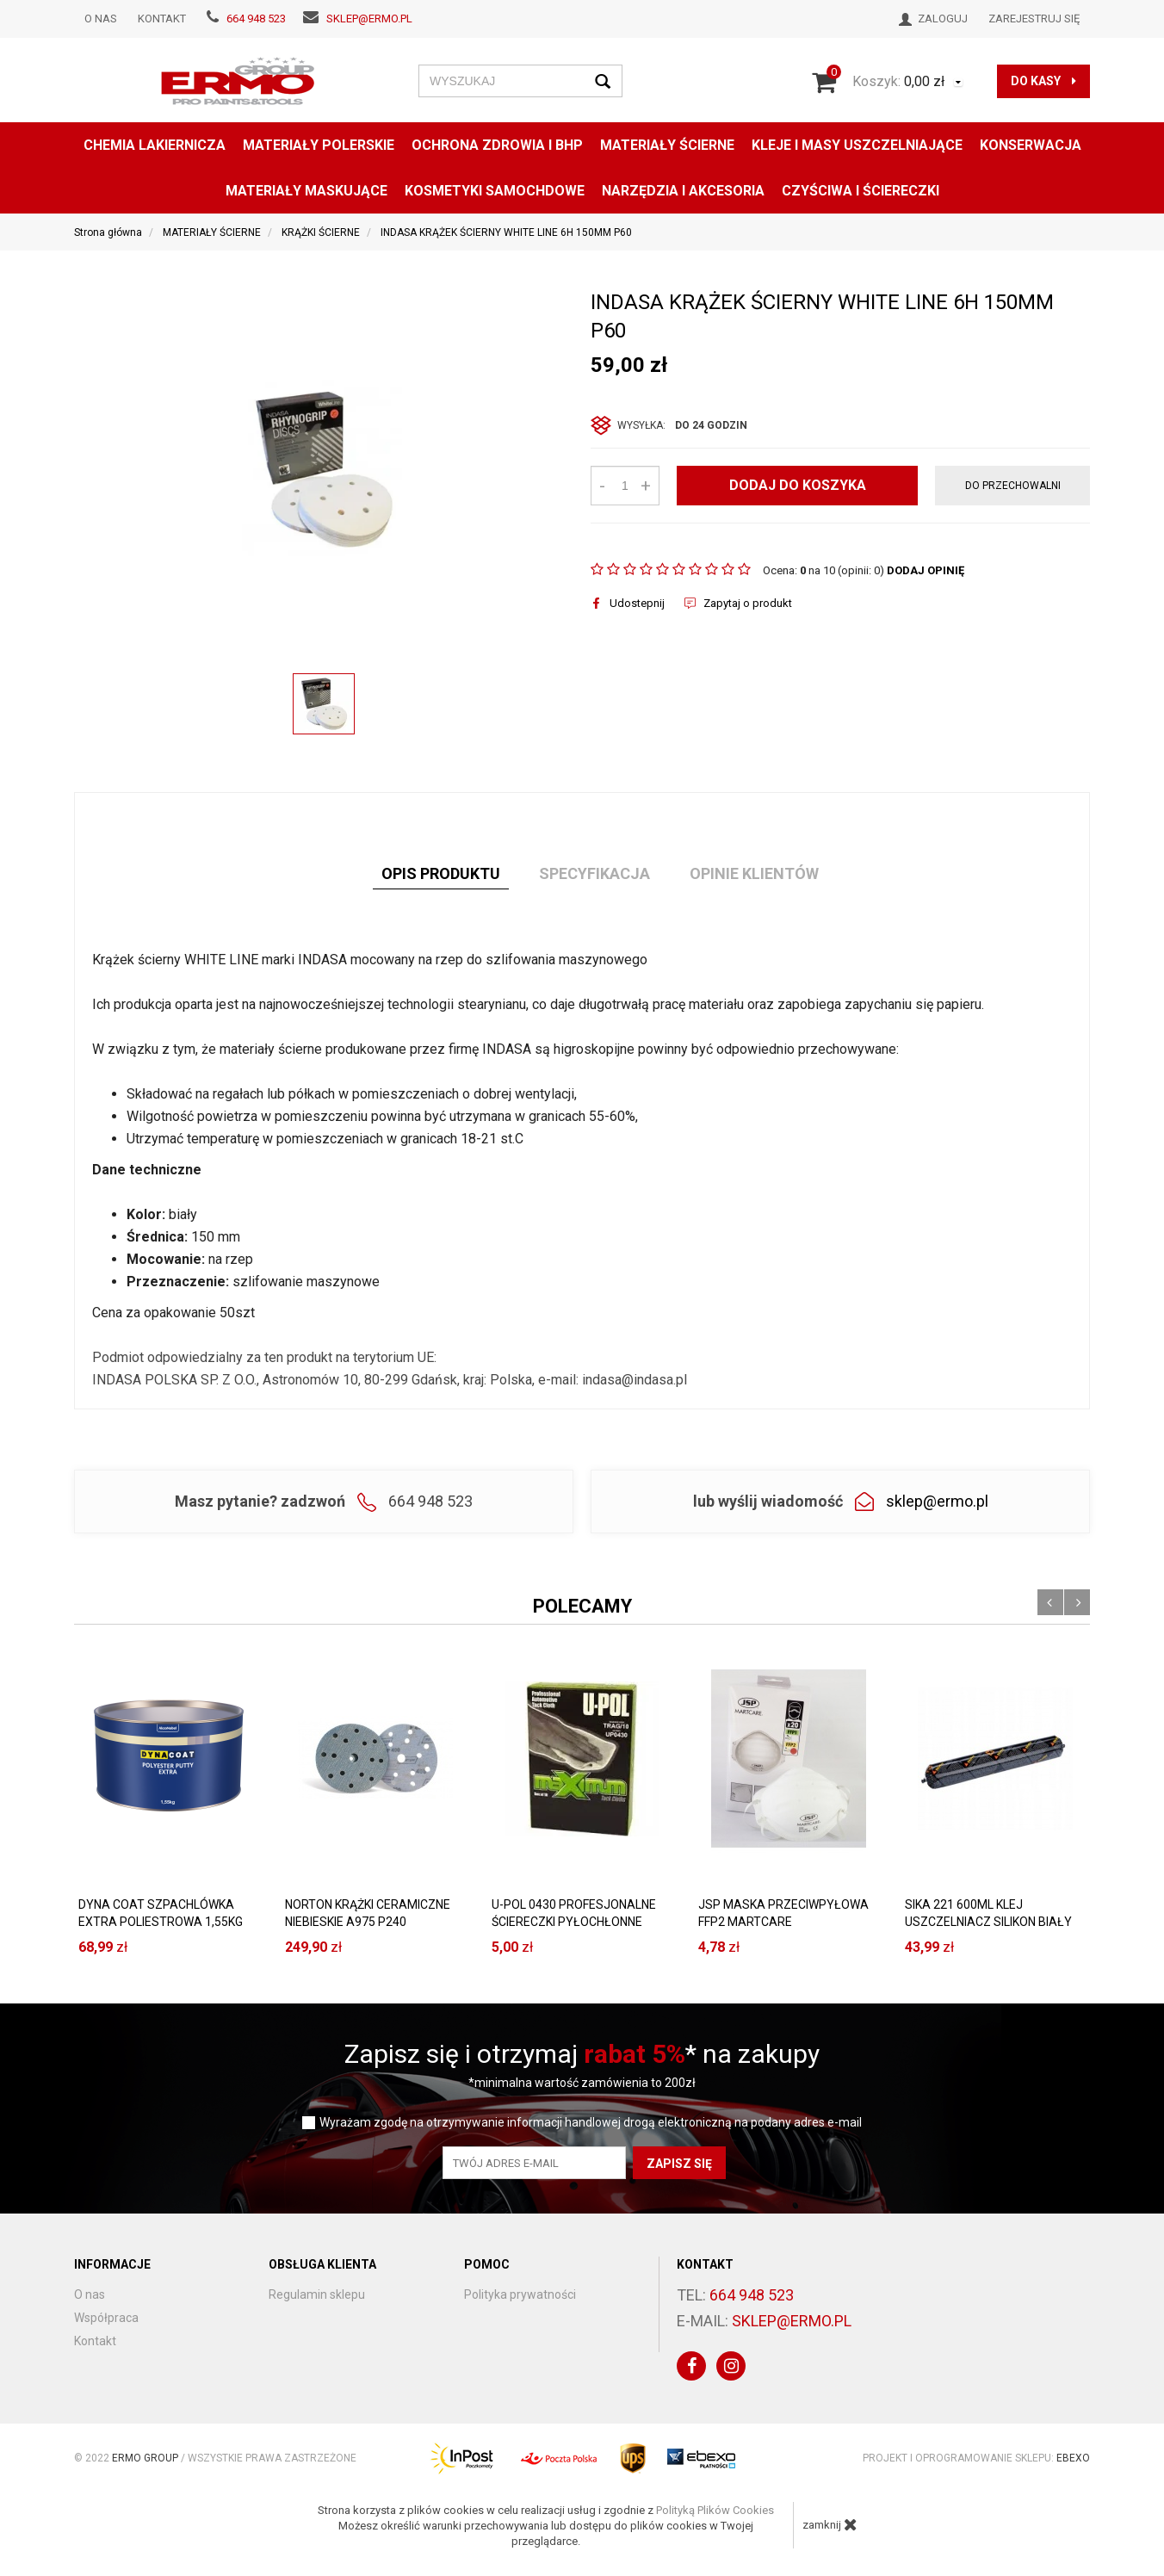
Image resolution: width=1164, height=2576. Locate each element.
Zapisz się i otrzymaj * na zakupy (582, 2054)
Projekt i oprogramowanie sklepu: (976, 2458)
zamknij (830, 2524)
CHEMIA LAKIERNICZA (154, 145)
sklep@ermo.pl (369, 18)
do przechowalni (1013, 486)
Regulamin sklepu (317, 2294)
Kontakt (162, 18)
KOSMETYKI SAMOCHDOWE (494, 191)
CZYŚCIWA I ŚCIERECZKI (860, 191)
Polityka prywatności (520, 2294)
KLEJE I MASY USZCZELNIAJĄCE (857, 145)
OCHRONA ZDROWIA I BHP (497, 145)
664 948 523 (256, 18)
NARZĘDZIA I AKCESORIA (683, 191)
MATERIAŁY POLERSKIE (318, 145)
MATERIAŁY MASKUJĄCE (306, 191)
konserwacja (1030, 145)
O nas (100, 18)
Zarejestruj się (1034, 18)
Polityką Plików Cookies (715, 2510)
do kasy (1043, 81)
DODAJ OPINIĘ (925, 570)
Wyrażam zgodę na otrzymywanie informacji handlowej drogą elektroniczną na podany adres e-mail (590, 2122)
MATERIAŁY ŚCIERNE (667, 145)
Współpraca (106, 2318)
